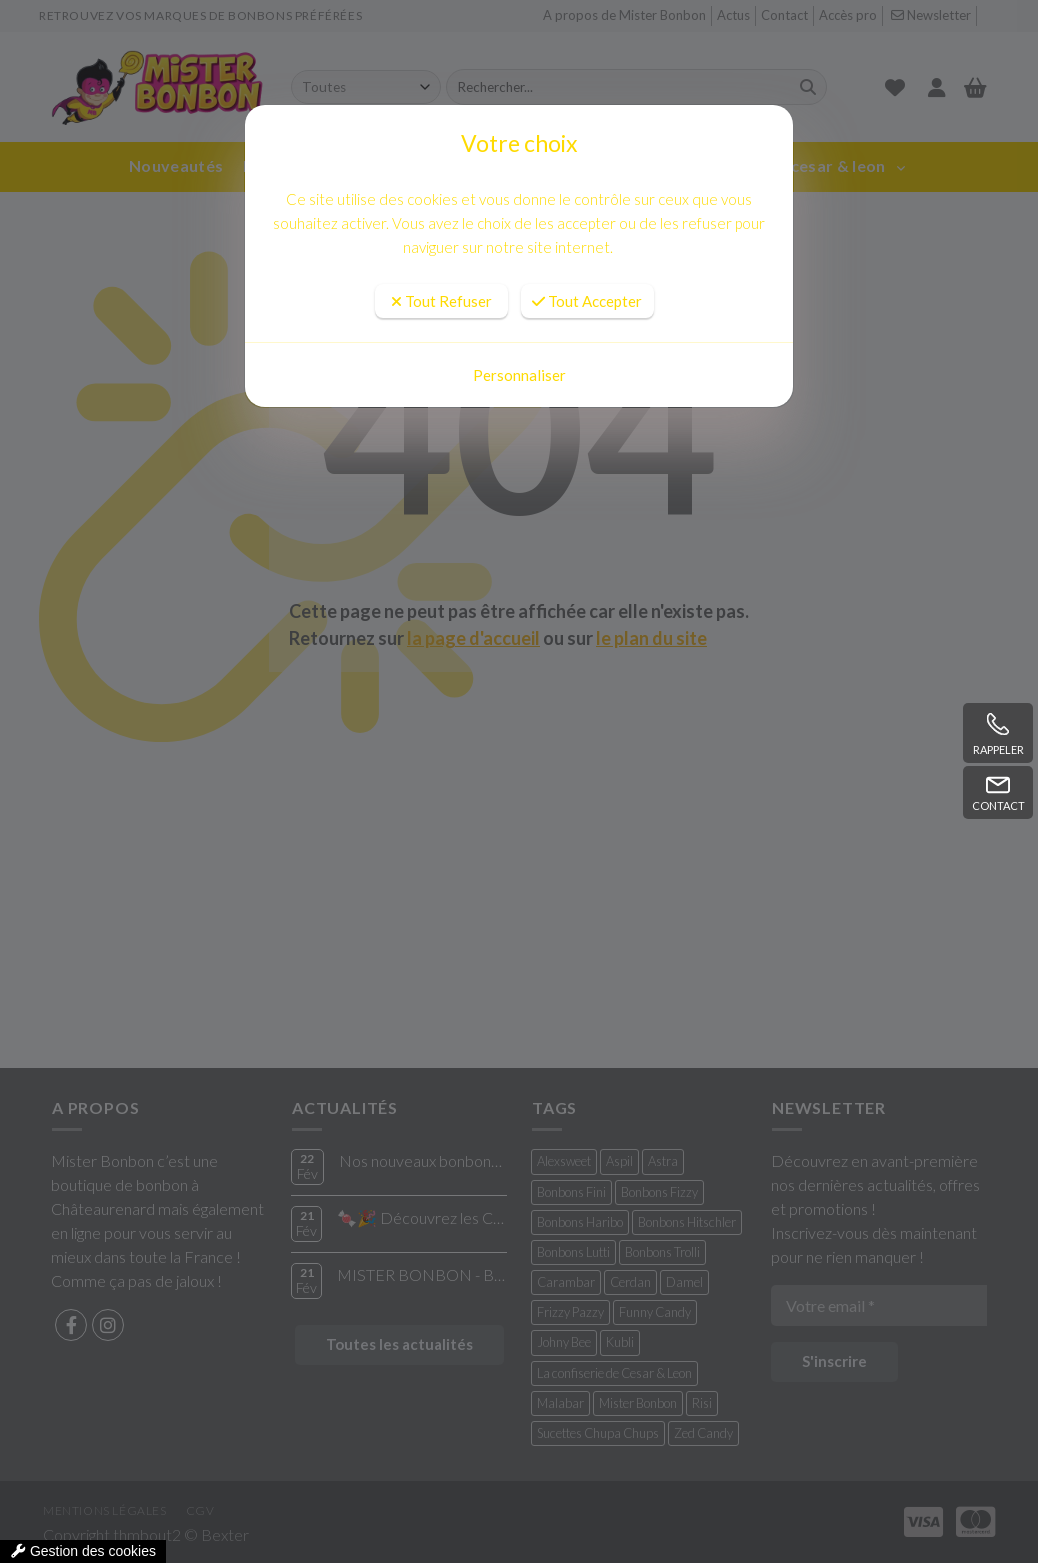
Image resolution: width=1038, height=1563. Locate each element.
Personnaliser (519, 375)
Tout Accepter (587, 301)
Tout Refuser (441, 301)
